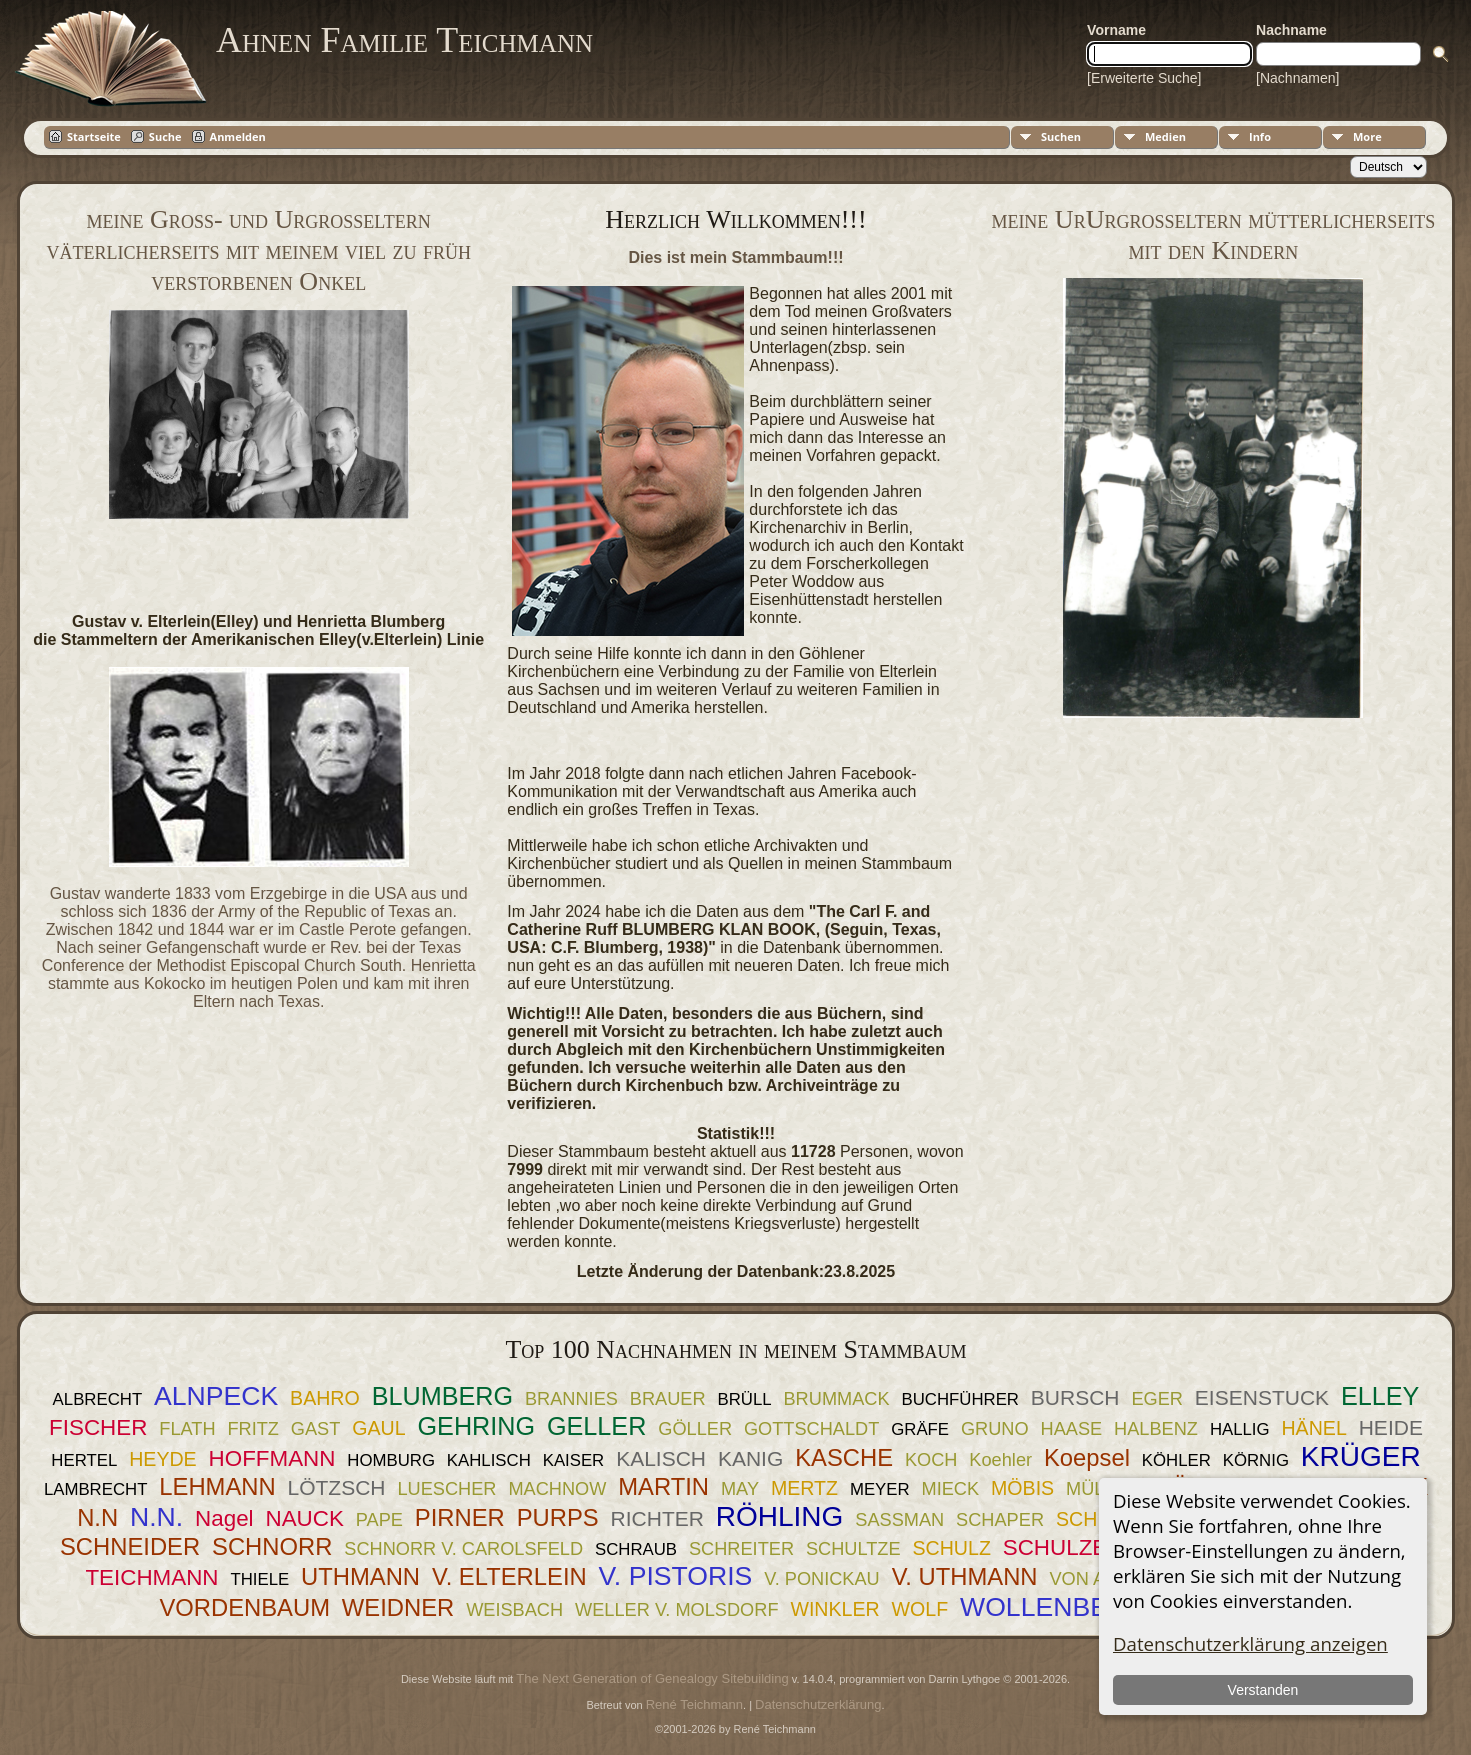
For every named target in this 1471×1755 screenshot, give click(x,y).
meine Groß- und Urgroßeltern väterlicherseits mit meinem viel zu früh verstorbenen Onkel (258, 250)
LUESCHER (446, 1489)
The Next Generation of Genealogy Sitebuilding (652, 1678)
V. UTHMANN (965, 1576)
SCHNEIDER (130, 1546)
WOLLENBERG (1054, 1607)
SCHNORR (272, 1546)
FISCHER (98, 1427)
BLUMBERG (442, 1396)
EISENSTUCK (1262, 1397)
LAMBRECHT (96, 1489)
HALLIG (1240, 1429)
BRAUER (668, 1399)
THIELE (259, 1579)
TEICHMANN (151, 1577)
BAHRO (325, 1398)
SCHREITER (741, 1549)
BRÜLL (744, 1399)
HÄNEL (1313, 1428)
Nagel (224, 1518)
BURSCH (1075, 1397)
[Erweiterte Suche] (1144, 78)
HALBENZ (1156, 1429)
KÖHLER (1176, 1460)
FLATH (187, 1429)
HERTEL (84, 1460)
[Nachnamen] (1297, 78)
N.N (97, 1517)
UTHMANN (360, 1576)
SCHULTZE (853, 1549)
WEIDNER (398, 1607)
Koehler (1000, 1460)
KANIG (750, 1458)
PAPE (379, 1520)
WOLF (920, 1609)
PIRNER (460, 1517)
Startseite (94, 136)
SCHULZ (951, 1548)
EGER (1157, 1399)
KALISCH (661, 1458)
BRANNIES (571, 1399)
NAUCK (304, 1518)
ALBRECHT (98, 1399)
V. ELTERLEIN (509, 1576)
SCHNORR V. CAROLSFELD (463, 1549)
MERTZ (804, 1488)
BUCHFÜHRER (959, 1399)
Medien (1165, 136)
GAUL (378, 1428)
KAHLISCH (489, 1460)
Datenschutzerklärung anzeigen (1250, 1643)
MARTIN (663, 1486)
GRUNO (995, 1429)
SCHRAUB (636, 1549)
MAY (740, 1489)
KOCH (931, 1460)
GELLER (596, 1426)
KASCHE (844, 1457)
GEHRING (477, 1426)
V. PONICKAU (822, 1579)
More (1367, 136)
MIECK (951, 1489)
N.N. (156, 1517)
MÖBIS (1022, 1488)
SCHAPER (1000, 1520)
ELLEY (1380, 1396)
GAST (316, 1429)
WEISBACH (514, 1610)
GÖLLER (695, 1429)
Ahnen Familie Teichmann (404, 40)
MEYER (880, 1489)
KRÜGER (1361, 1456)
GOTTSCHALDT (811, 1429)
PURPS (558, 1517)
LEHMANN (217, 1486)
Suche (165, 136)
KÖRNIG (1256, 1460)
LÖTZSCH (337, 1487)
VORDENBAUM (244, 1607)
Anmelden (238, 136)
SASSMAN (899, 1520)
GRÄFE (920, 1429)
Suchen (1061, 136)
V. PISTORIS (676, 1576)
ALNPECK (216, 1396)
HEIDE (1391, 1427)
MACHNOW (557, 1489)
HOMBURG (391, 1460)
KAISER (574, 1460)
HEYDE (163, 1459)
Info (1260, 136)
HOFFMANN (272, 1458)
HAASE (1072, 1429)
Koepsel (1087, 1457)
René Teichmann (694, 1704)
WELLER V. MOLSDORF (676, 1610)
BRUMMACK (836, 1399)
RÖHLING (780, 1516)
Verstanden (1262, 1690)
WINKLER (834, 1609)
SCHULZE (1055, 1547)
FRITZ (253, 1429)
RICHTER (657, 1518)
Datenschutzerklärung (818, 1704)
